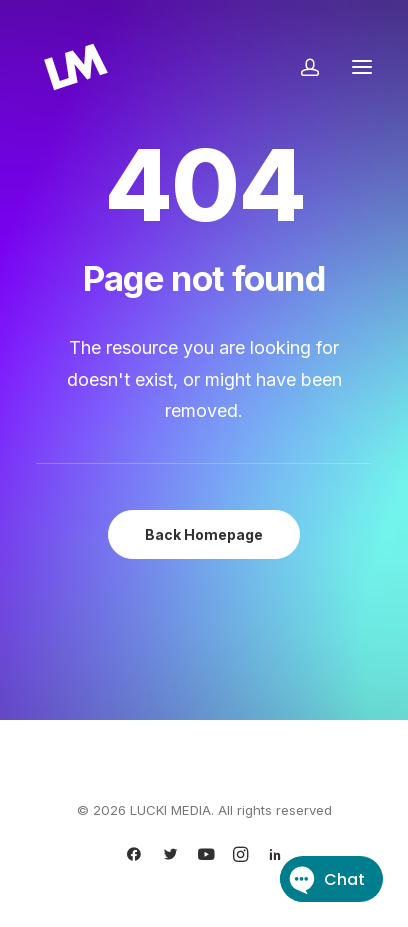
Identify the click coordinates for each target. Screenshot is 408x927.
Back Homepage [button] (204, 534)
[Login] (301, 67)
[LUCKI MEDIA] (76, 67)
